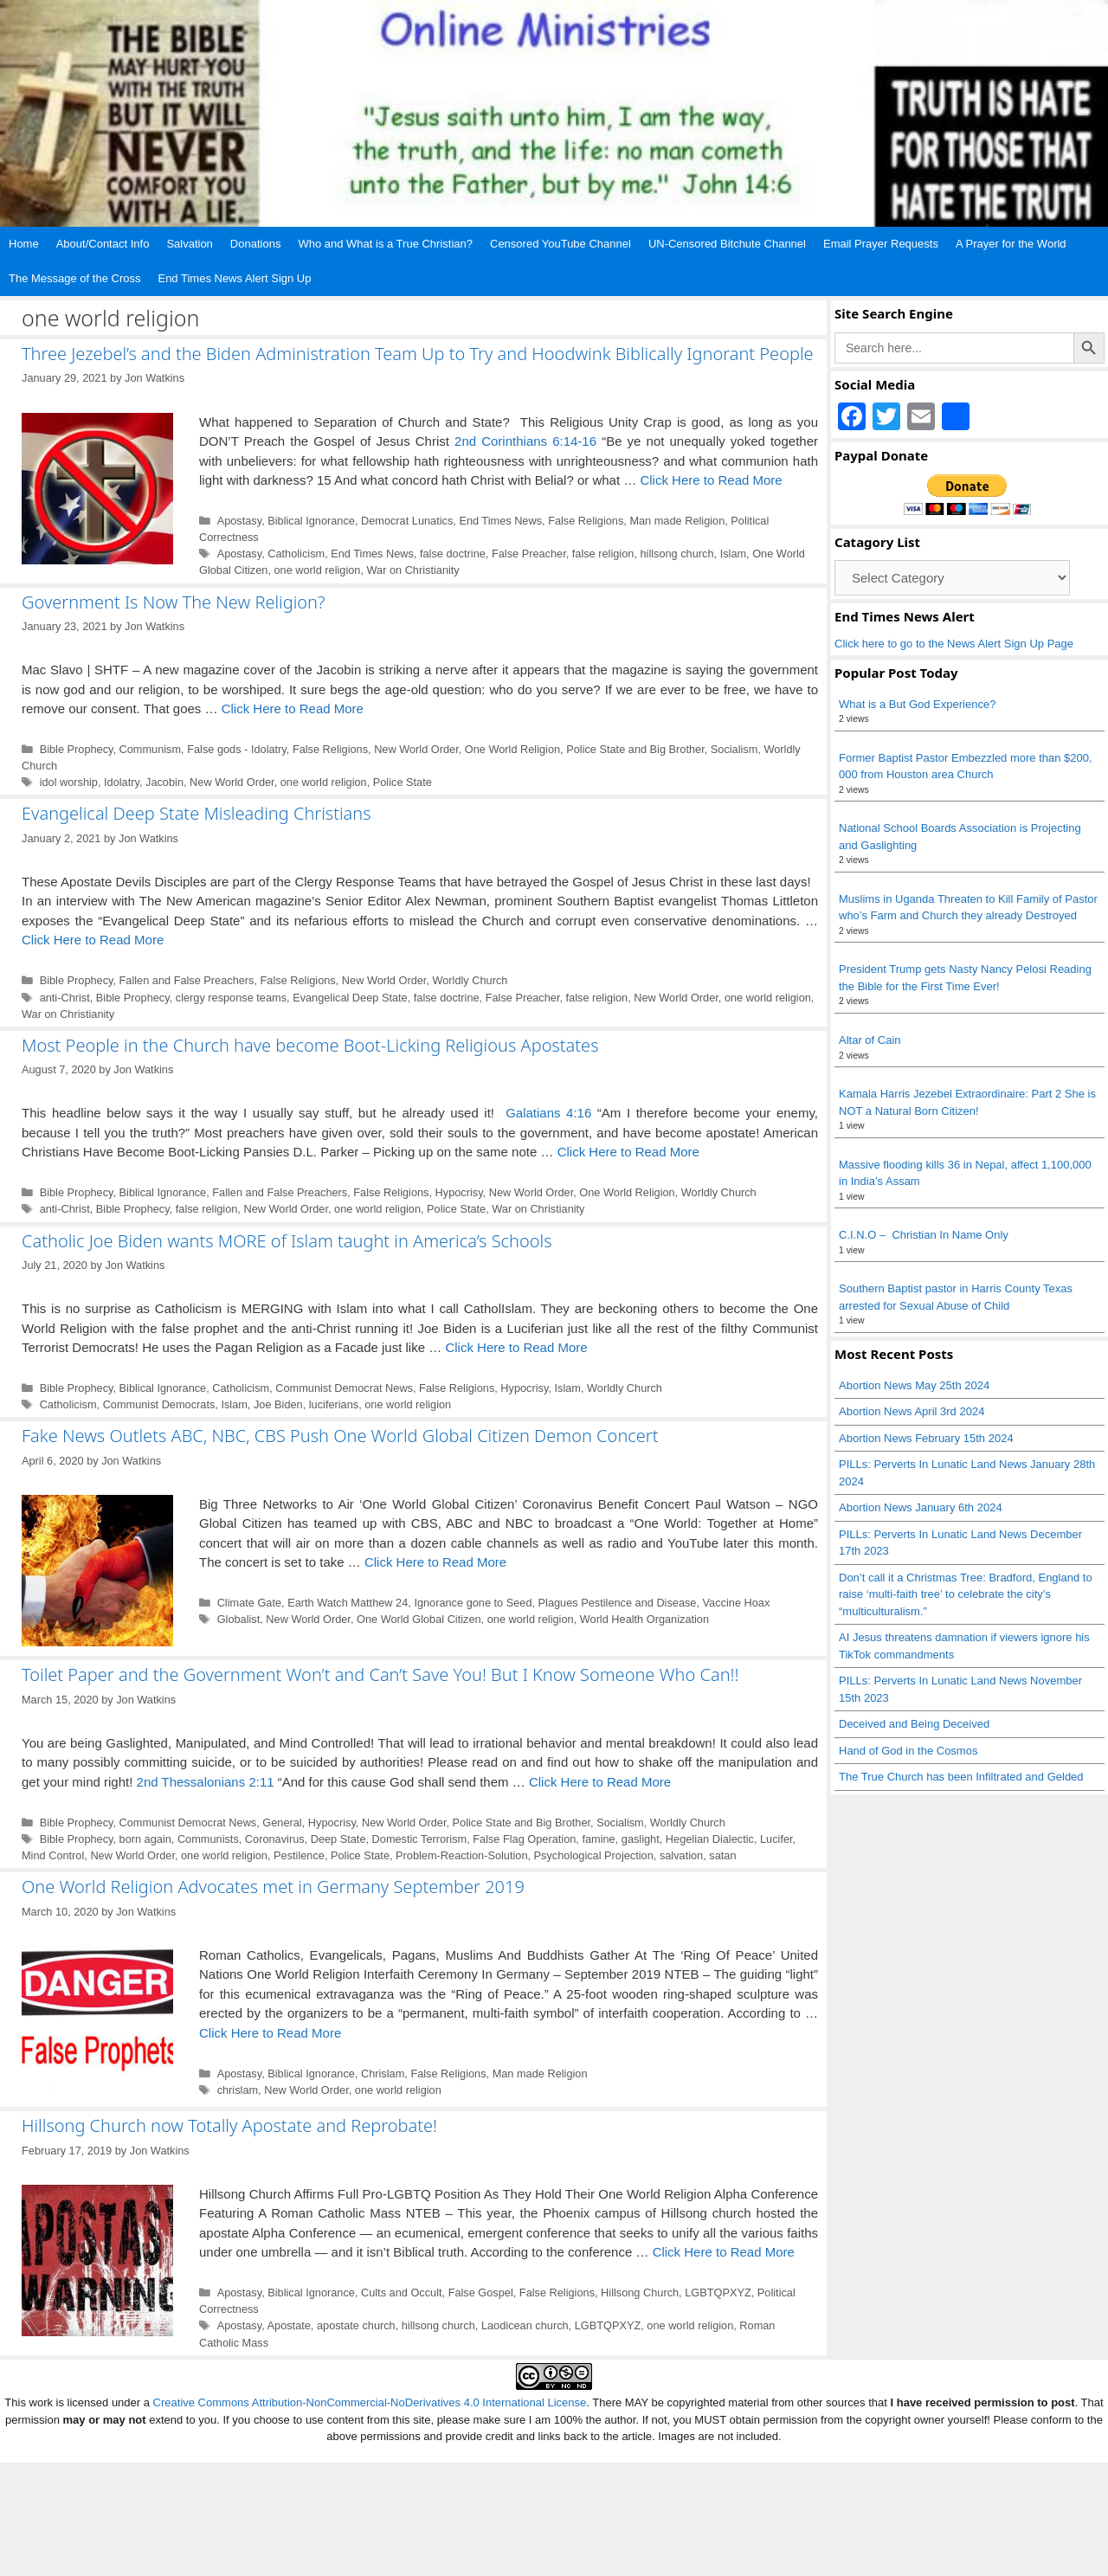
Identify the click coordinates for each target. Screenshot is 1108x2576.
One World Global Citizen (419, 1619)
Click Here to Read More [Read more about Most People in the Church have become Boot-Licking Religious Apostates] (628, 1151)
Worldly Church (469, 980)
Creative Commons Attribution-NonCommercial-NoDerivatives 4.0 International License (370, 2402)
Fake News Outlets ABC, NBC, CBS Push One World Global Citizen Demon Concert (340, 1435)
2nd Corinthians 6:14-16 (525, 441)
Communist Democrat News (344, 1387)
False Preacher (529, 553)
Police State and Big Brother (635, 749)
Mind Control (53, 1855)
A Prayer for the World (1011, 243)
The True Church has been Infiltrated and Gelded (961, 1776)
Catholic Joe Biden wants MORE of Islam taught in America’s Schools (287, 1241)
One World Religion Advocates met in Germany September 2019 (273, 1886)
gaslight (641, 1838)
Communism (150, 749)
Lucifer (776, 1838)
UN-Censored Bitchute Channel (727, 243)
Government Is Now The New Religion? (173, 602)
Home (24, 243)
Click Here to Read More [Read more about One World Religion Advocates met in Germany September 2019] (270, 2032)
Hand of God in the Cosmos (908, 1750)
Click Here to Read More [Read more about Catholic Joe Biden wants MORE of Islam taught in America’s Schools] (516, 1347)
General (281, 1822)
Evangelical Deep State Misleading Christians (196, 813)
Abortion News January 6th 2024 (920, 1507)
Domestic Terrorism (419, 1838)
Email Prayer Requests (880, 243)
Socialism (734, 749)
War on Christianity (413, 570)
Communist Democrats (159, 1404)
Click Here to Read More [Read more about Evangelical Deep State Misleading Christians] (93, 939)
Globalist (239, 1619)
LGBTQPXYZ (718, 2292)
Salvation (189, 243)
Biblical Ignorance (311, 520)
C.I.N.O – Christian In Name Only (923, 1234)
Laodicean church (525, 2325)
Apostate (289, 2325)
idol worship (69, 782)
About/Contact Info (103, 243)
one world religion (317, 570)
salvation (681, 1855)
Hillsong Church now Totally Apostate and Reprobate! (229, 2125)
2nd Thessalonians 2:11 (205, 1781)
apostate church (356, 2325)
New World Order (416, 749)
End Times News (500, 520)
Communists (208, 1838)
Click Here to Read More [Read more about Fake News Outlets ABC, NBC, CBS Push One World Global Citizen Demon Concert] (435, 1562)
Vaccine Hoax (736, 1602)
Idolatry (121, 782)
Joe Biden (278, 1404)
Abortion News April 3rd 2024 (911, 1411)
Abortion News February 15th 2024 (926, 1438)
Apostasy (239, 520)
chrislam (237, 2089)
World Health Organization (644, 1619)
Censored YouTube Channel (560, 243)
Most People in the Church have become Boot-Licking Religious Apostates (310, 1045)
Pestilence (299, 1855)
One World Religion (512, 749)
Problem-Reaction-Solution (461, 1855)
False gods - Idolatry (237, 749)
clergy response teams (231, 997)
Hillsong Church (640, 2292)
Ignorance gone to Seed (472, 1602)
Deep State (338, 1838)
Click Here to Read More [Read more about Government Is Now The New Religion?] (293, 708)
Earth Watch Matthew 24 (347, 1602)
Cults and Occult (401, 2292)
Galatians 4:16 (548, 1112)
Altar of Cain (870, 1040)
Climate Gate (249, 1602)
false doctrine (453, 553)
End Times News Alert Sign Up (234, 278)
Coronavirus (275, 1838)
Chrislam (382, 2073)
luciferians (333, 1404)
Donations (255, 243)
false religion (603, 553)
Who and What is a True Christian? (385, 243)
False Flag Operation (524, 1838)
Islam (733, 553)
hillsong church (676, 553)
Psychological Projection (594, 1855)
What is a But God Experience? (917, 704)
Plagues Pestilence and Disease (617, 1602)
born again (145, 1838)
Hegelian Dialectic (710, 1838)
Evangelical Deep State (350, 997)
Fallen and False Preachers (186, 980)
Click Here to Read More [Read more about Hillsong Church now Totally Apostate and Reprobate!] (724, 2251)
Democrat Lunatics (407, 520)
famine (598, 1838)
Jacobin (164, 782)
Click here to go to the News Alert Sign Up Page (953, 643)
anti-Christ (65, 997)
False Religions (585, 520)
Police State (402, 782)
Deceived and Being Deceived (914, 1723)
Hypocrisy (459, 1192)
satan (722, 1855)
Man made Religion (677, 520)
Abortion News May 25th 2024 (914, 1385)
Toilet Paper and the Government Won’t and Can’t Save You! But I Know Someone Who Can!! (380, 1674)
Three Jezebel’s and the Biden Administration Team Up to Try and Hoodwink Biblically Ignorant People (418, 353)
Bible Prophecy (76, 749)
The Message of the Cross (74, 278)
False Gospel (480, 2292)
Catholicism (296, 553)
